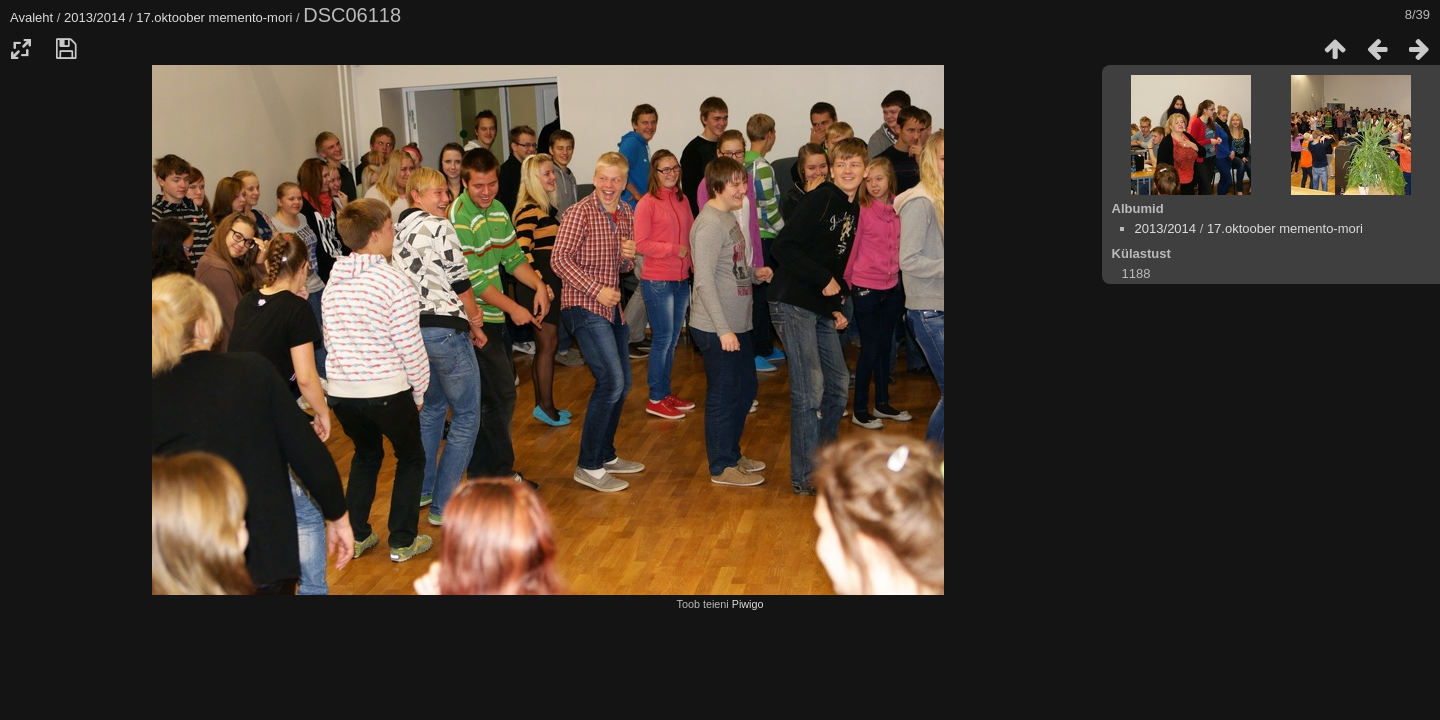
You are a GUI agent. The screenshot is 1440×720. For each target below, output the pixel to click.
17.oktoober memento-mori (214, 17)
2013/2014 (94, 17)
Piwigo (748, 604)
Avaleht (31, 17)
